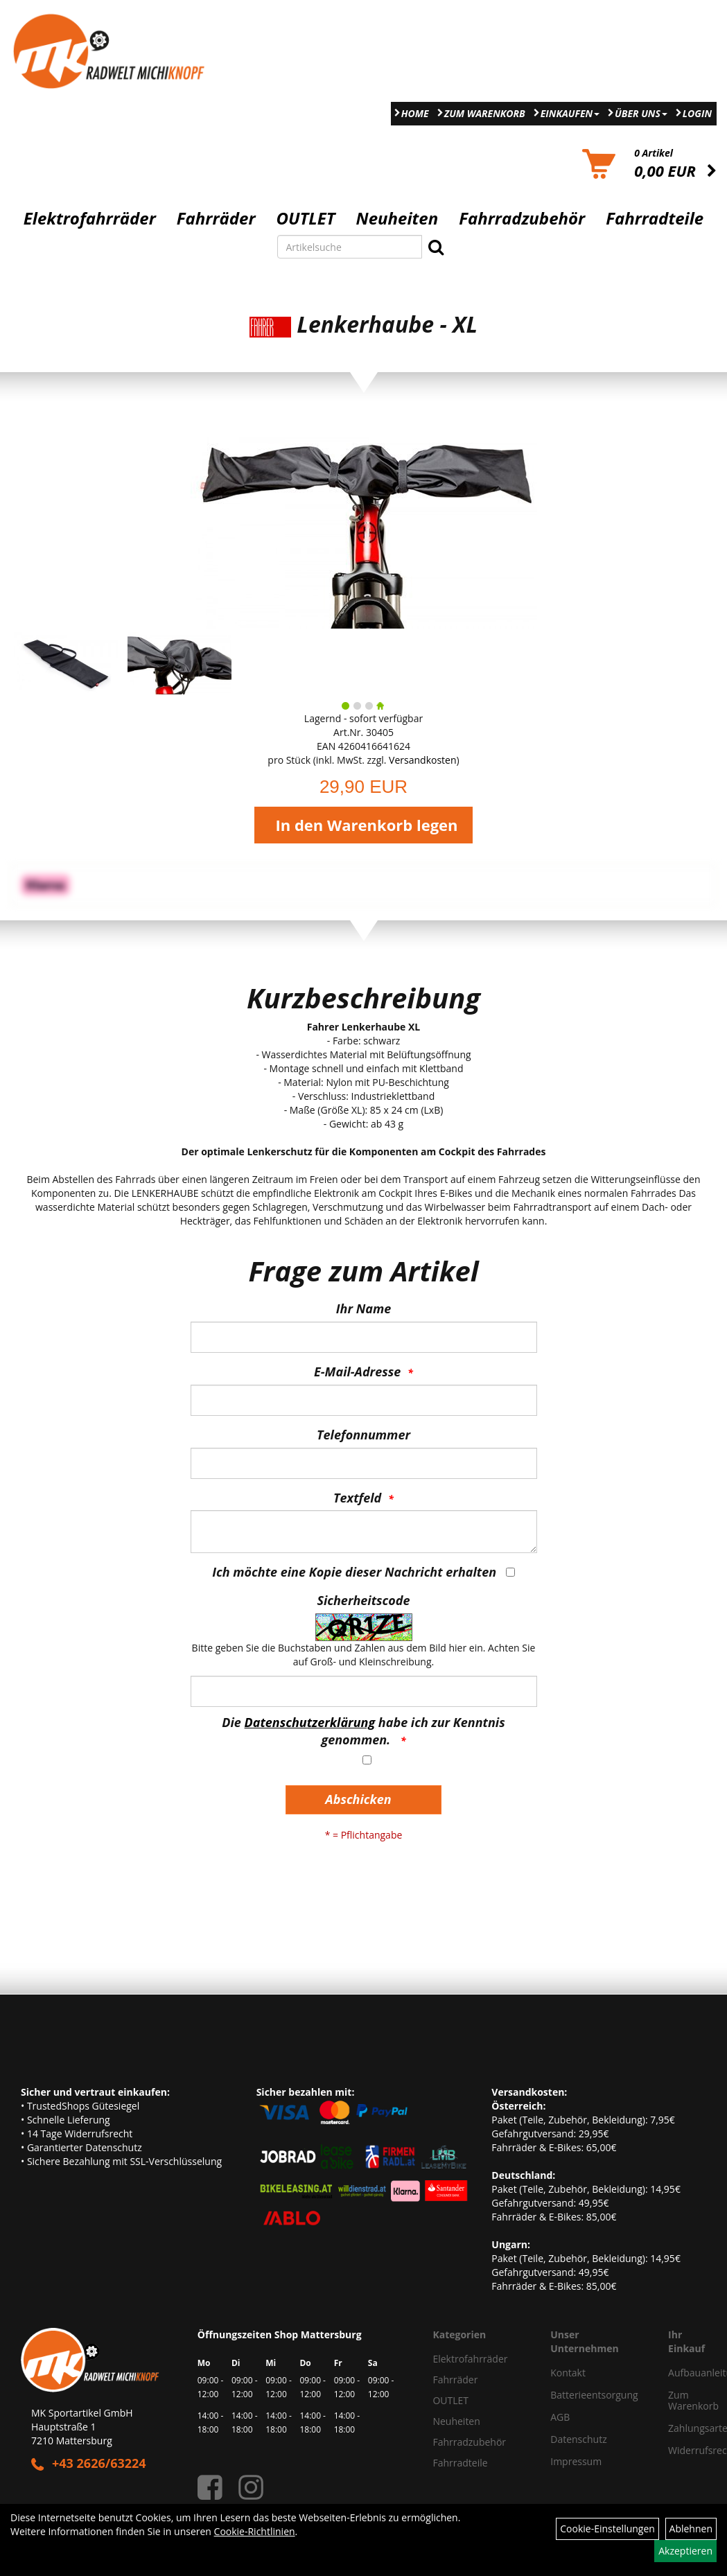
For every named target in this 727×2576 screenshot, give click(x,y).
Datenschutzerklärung (310, 1722)
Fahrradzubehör (522, 218)
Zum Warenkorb (484, 113)
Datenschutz (578, 2439)
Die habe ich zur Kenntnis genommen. (363, 1731)
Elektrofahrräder (90, 218)
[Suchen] (435, 246)
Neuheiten (397, 218)
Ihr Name (363, 1308)
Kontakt (568, 2372)
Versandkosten (422, 759)
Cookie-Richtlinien (254, 2531)
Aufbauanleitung (682, 2372)
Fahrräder (216, 218)
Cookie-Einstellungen (607, 2528)
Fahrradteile (654, 218)
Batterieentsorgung (593, 2394)
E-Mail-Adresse (357, 1371)
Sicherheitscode (363, 1600)
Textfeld (357, 1497)
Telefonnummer (363, 1434)
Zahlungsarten (682, 2428)
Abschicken (358, 1799)
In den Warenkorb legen (366, 824)
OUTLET (306, 218)
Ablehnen (690, 2528)
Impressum (576, 2461)
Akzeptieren (685, 2550)
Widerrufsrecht (682, 2450)
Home (415, 113)
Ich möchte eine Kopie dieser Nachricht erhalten (354, 1571)
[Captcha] (364, 1691)
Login (697, 113)
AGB (560, 2417)
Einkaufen (570, 113)
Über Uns (641, 113)
